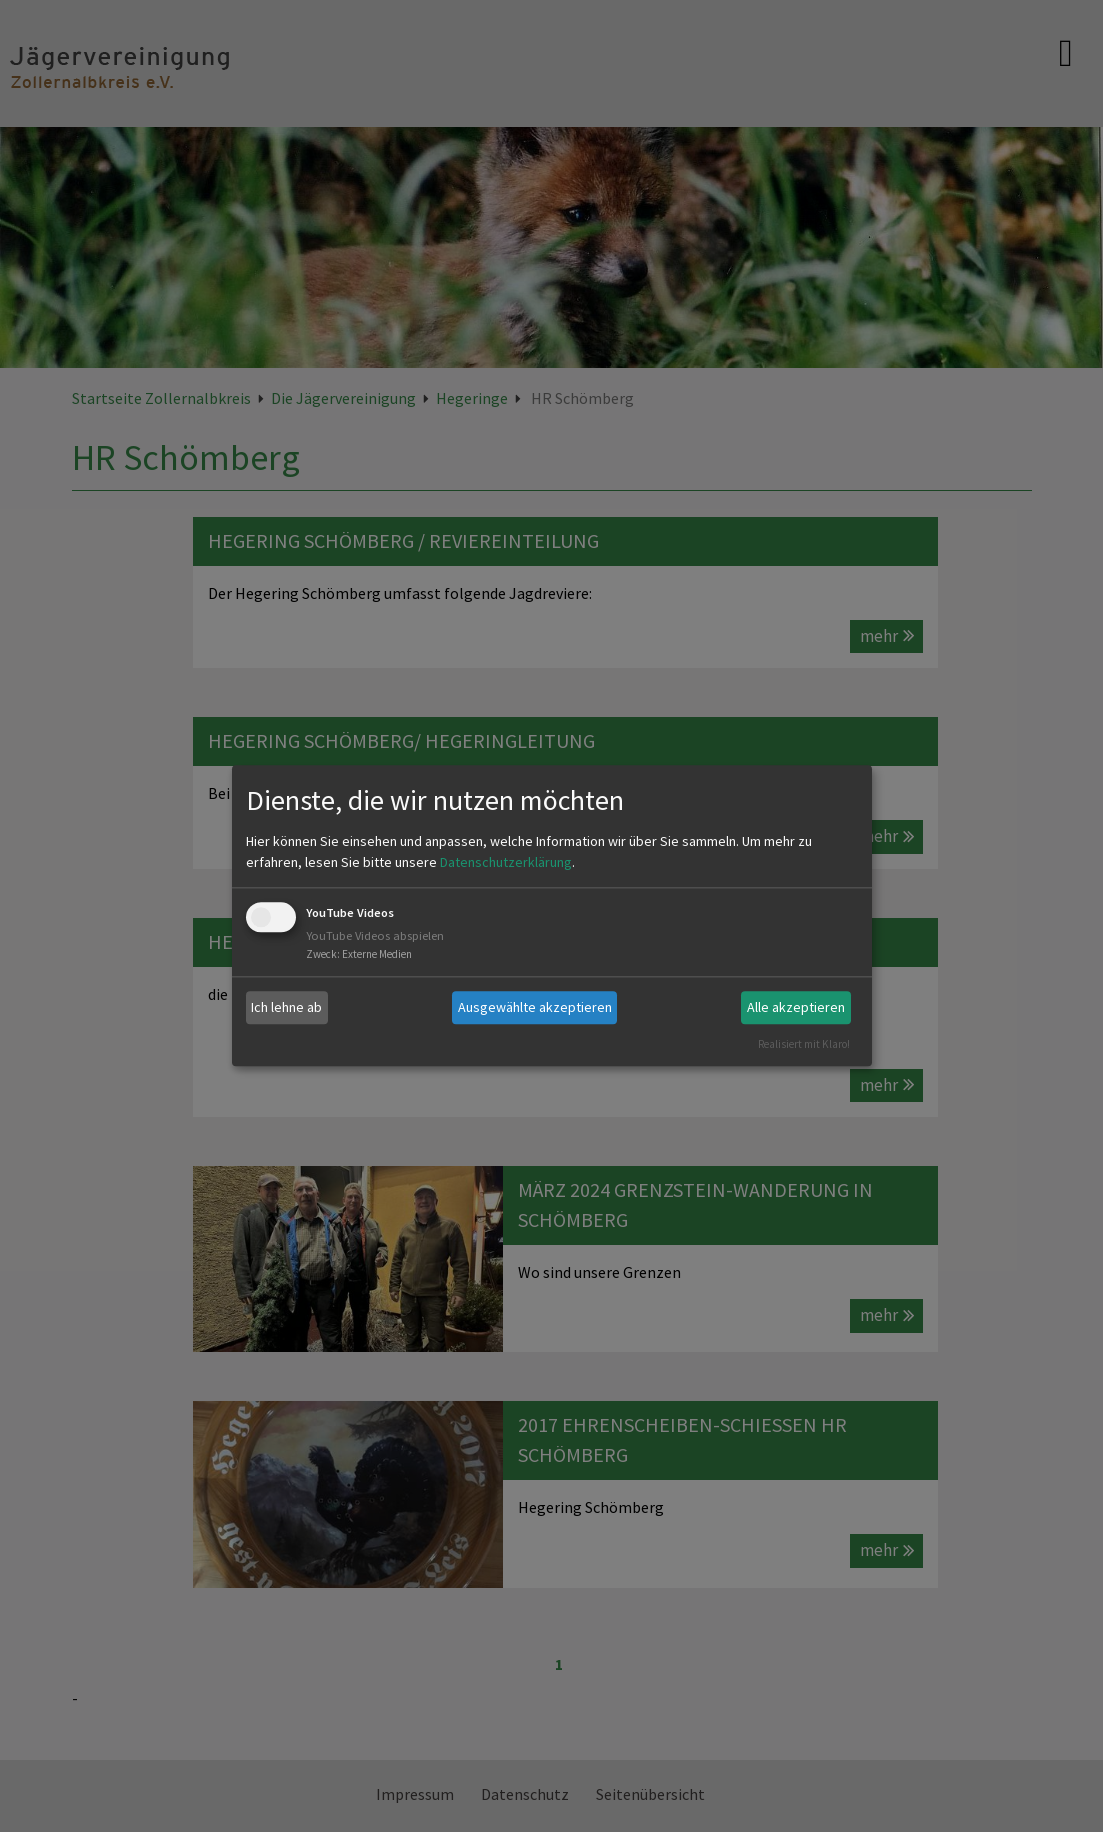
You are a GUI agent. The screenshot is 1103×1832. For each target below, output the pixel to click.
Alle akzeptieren (796, 1007)
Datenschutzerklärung (506, 862)
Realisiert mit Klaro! (804, 1044)
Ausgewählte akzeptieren (535, 1007)
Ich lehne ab (286, 1007)
